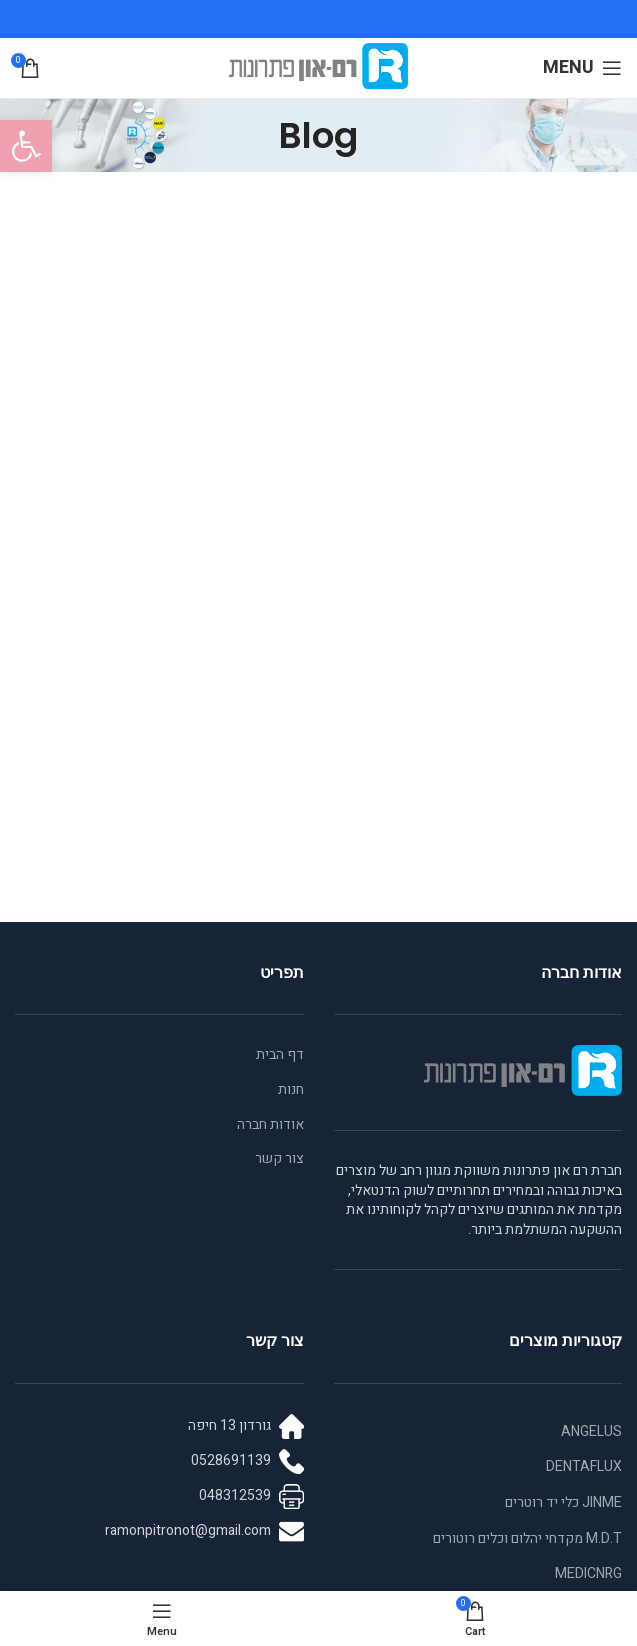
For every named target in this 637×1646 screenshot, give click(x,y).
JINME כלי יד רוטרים (563, 1502)
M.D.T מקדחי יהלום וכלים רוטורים (527, 1538)
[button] (26, 146)
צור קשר (279, 1159)
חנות (291, 1090)
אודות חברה (270, 1125)
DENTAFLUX (584, 1466)
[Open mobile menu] (582, 68)
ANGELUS (591, 1431)
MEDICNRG (588, 1573)
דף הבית (280, 1055)
